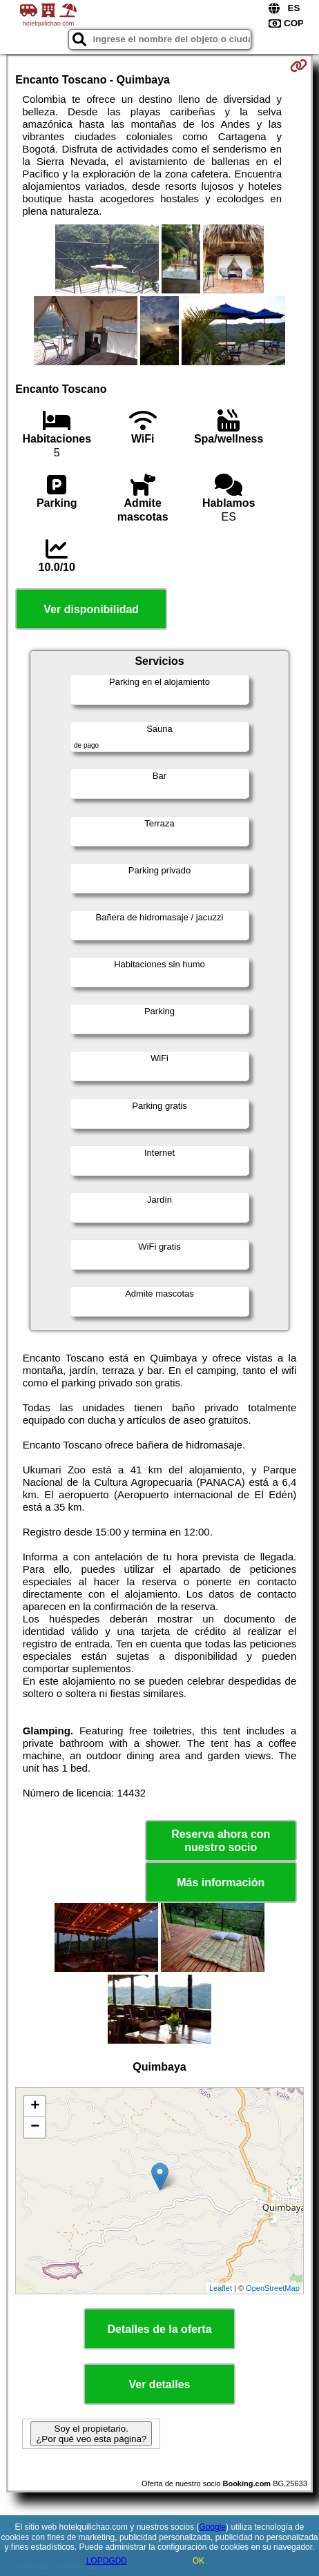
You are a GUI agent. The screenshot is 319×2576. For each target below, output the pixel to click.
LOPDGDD (106, 2561)
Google (212, 2527)
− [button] (34, 2127)
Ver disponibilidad (91, 609)
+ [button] (34, 2106)
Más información (220, 1882)
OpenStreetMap (273, 2288)
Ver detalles (160, 2384)
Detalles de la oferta (159, 2329)
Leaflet (220, 2288)
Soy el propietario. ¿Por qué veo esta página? (91, 2433)
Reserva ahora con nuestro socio (220, 1840)
